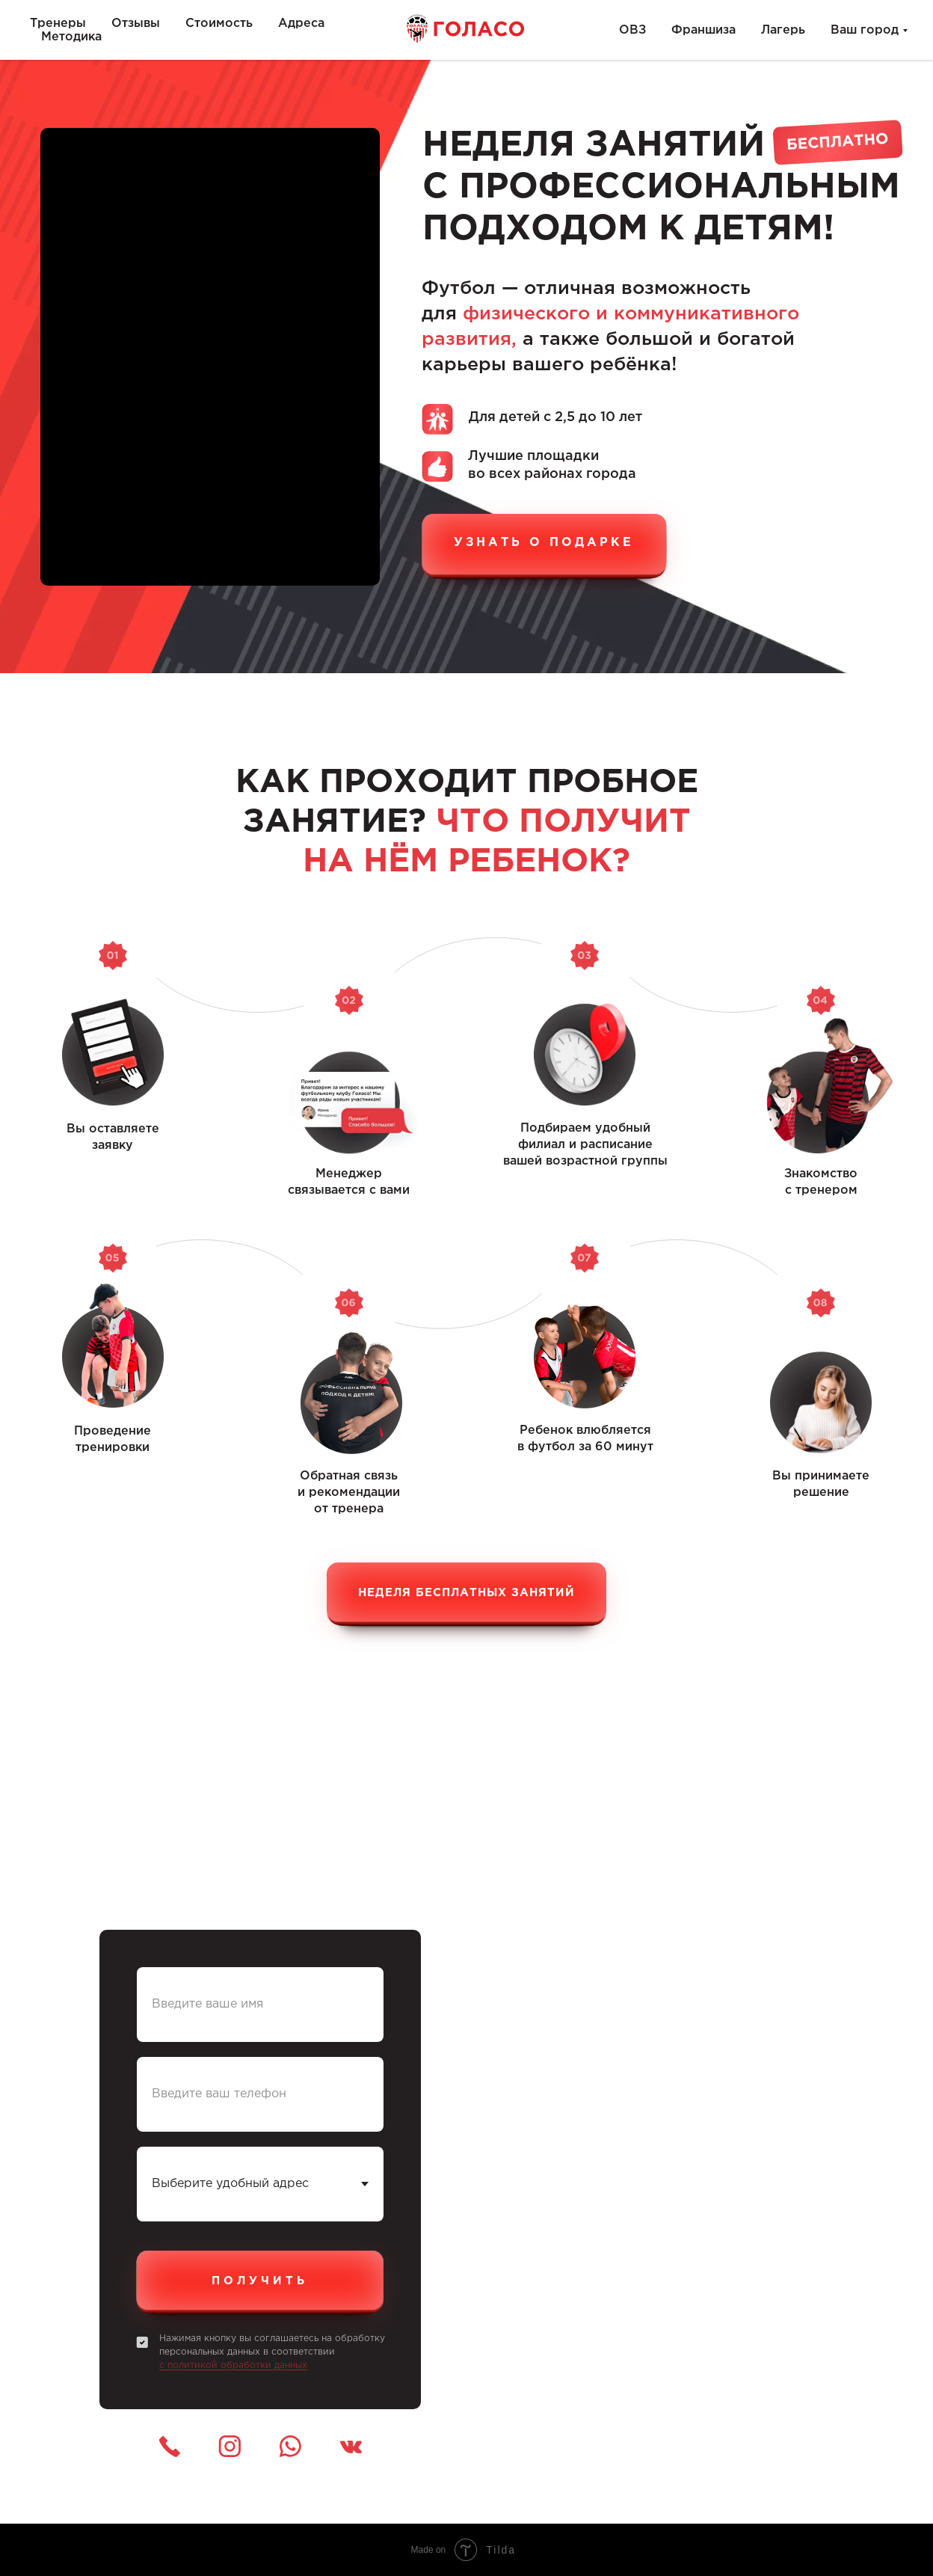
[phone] (260, 2094)
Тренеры (58, 23)
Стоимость (219, 23)
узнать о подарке (544, 542)
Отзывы (135, 23)
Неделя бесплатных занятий (466, 1593)
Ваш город (865, 30)
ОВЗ (632, 30)
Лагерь (783, 30)
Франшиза (703, 30)
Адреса (301, 23)
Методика (71, 37)
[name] (260, 2004)
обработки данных (264, 2365)
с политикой (190, 2365)
